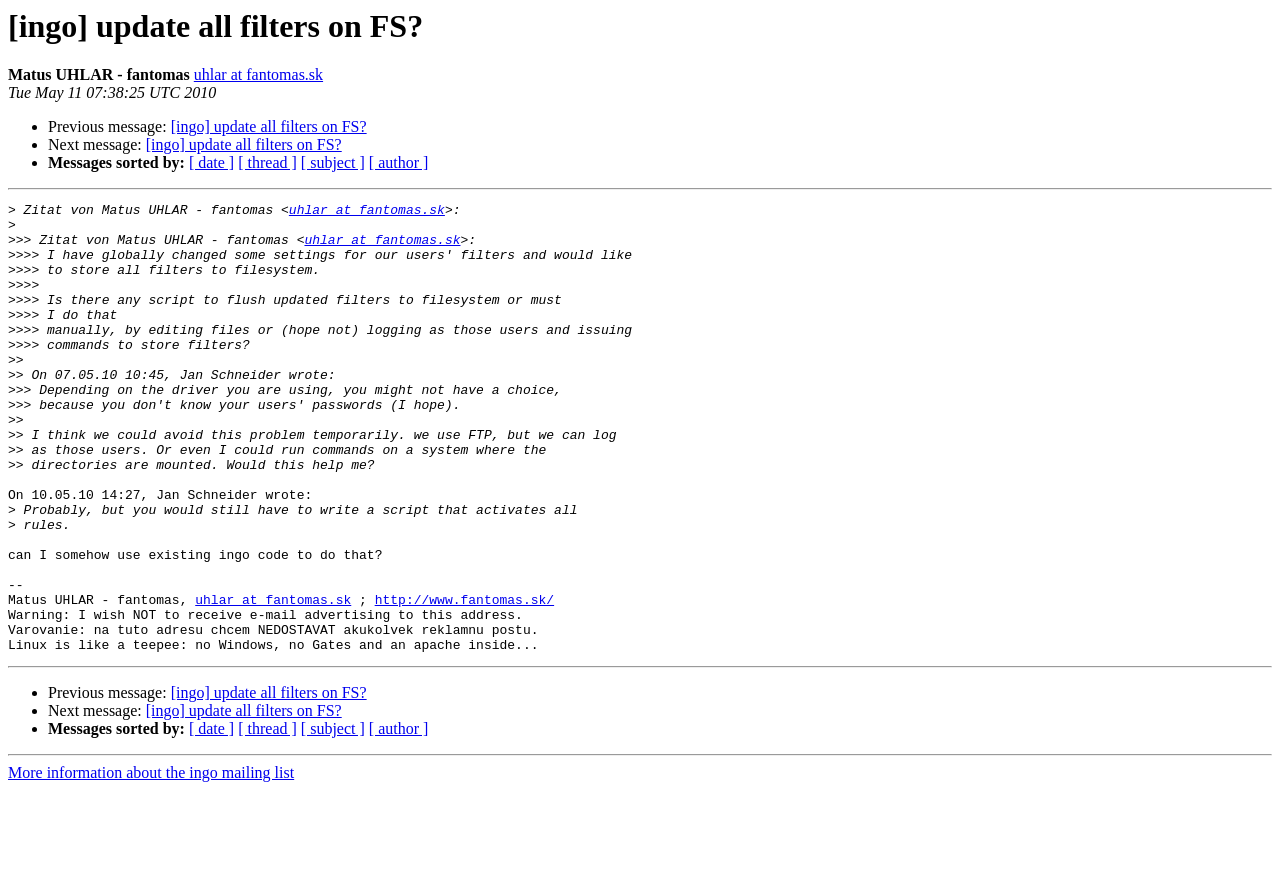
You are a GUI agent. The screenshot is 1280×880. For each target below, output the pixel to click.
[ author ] (399, 162)
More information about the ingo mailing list (151, 862)
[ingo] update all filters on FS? (269, 126)
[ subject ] (333, 162)
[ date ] (211, 162)
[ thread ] (267, 162)
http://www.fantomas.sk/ (464, 680)
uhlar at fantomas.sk (258, 74)
